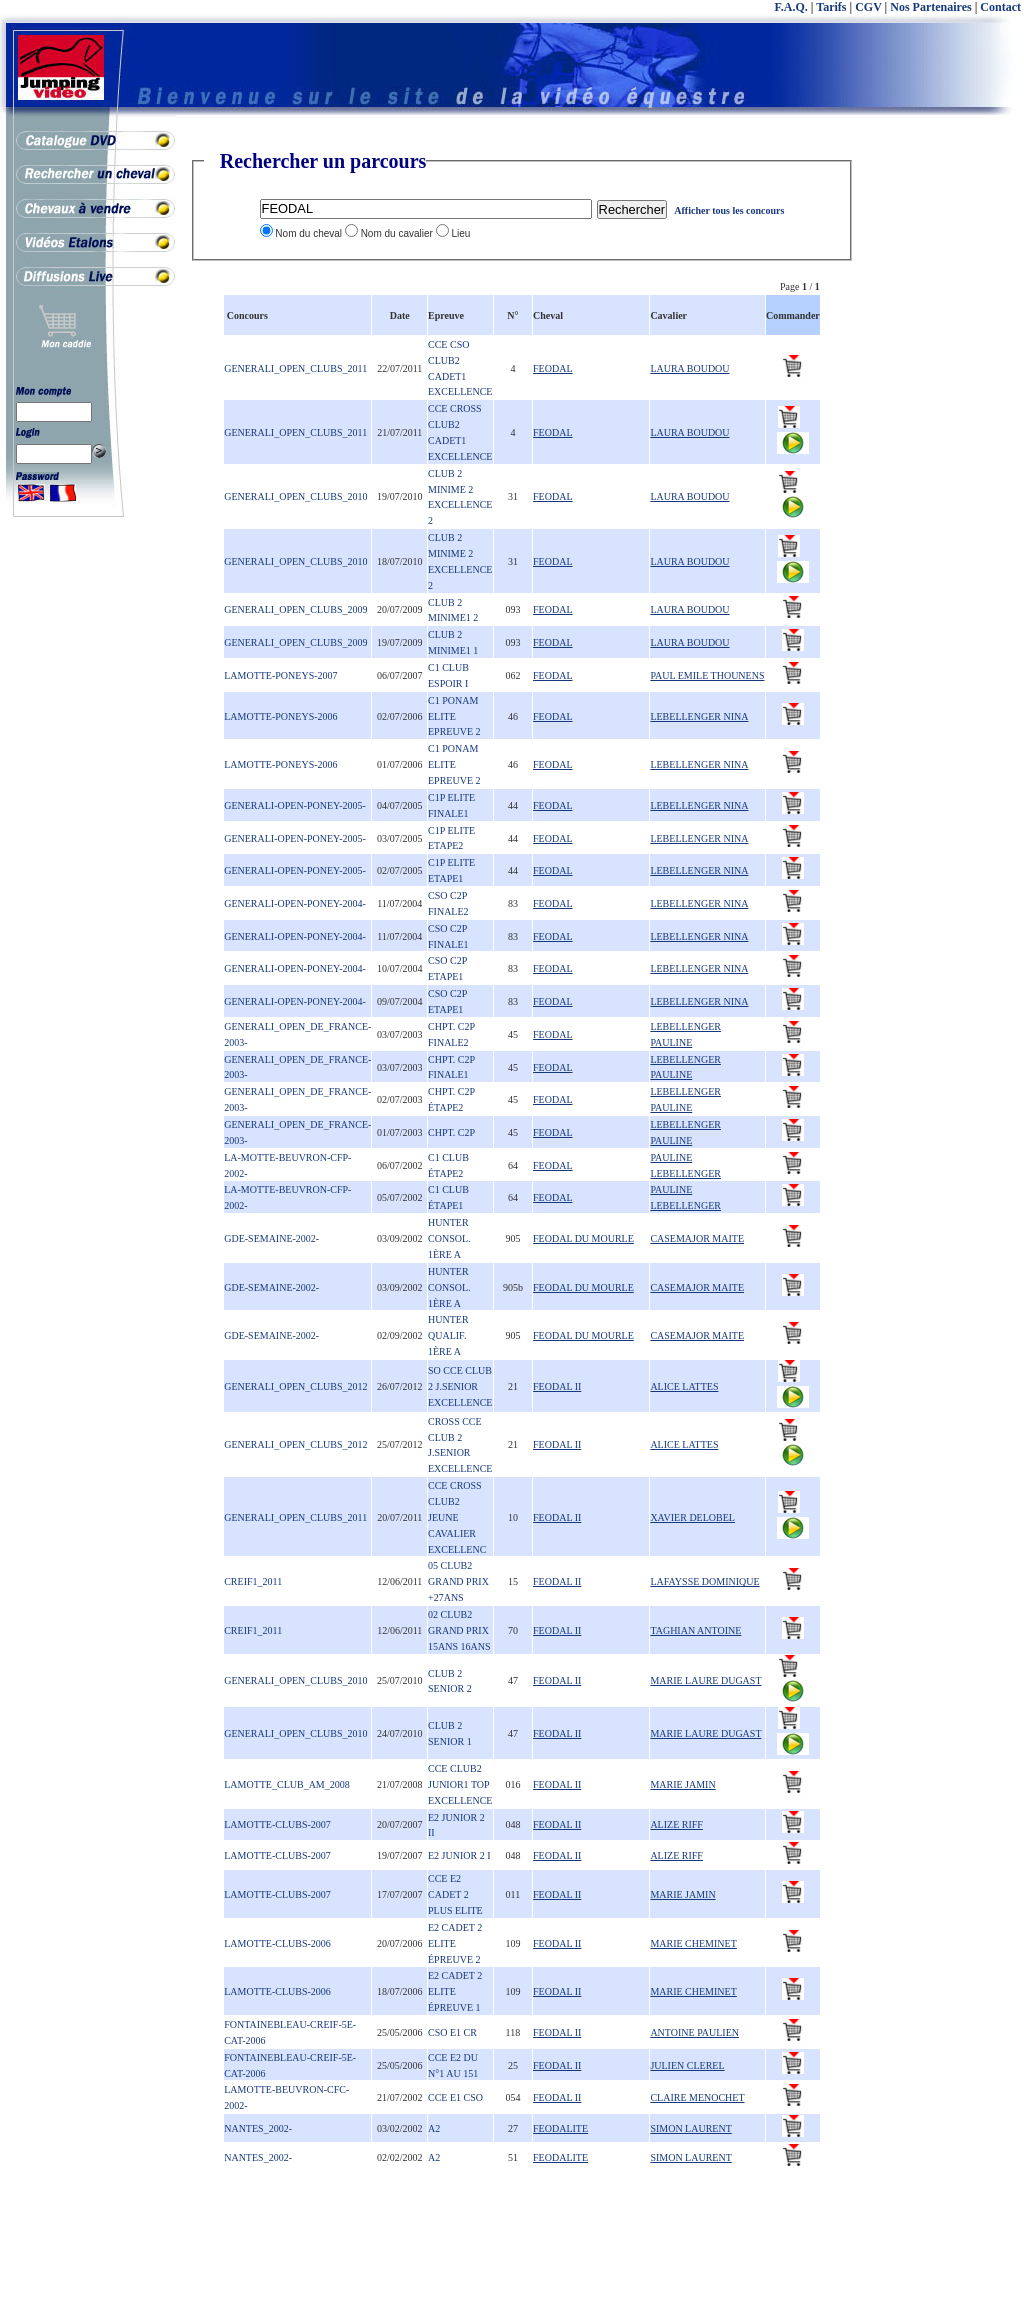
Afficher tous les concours (729, 210)
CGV (868, 7)
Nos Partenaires (930, 7)
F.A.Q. (791, 7)
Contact (1000, 7)
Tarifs (831, 7)
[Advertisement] (944, 450)
